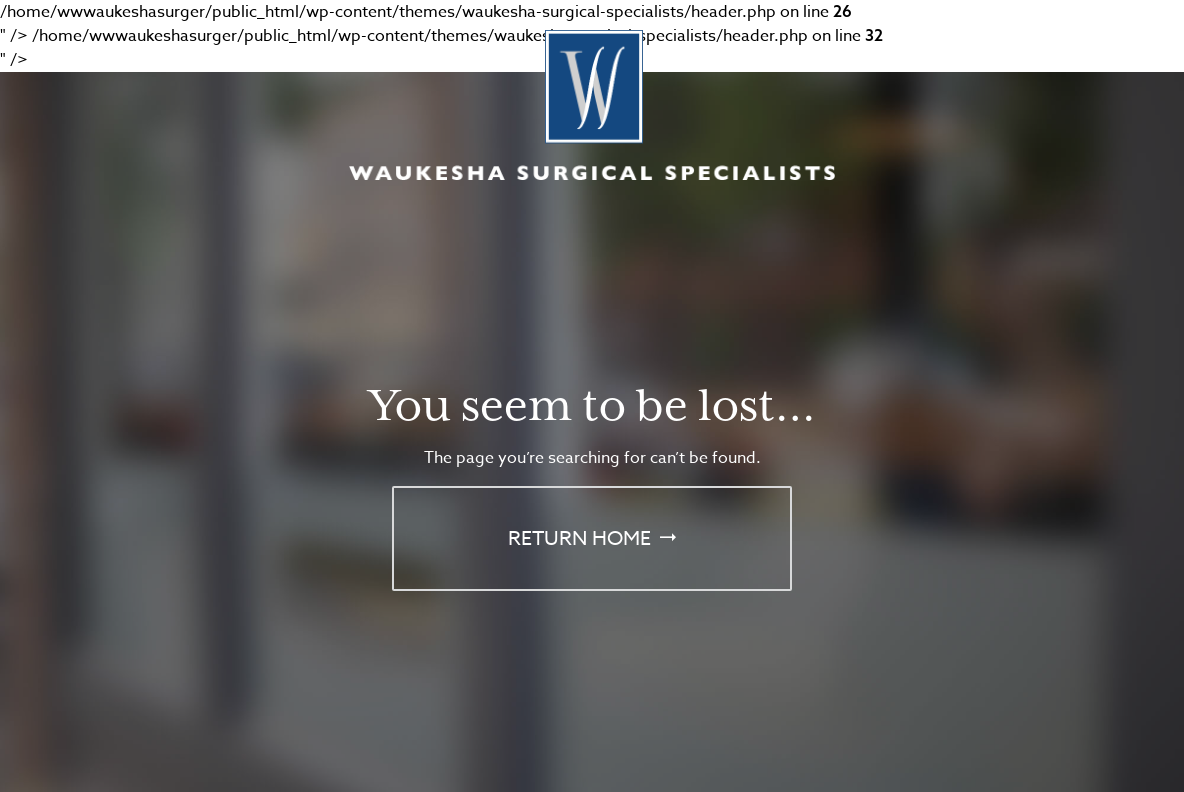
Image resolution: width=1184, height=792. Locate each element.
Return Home (579, 538)
